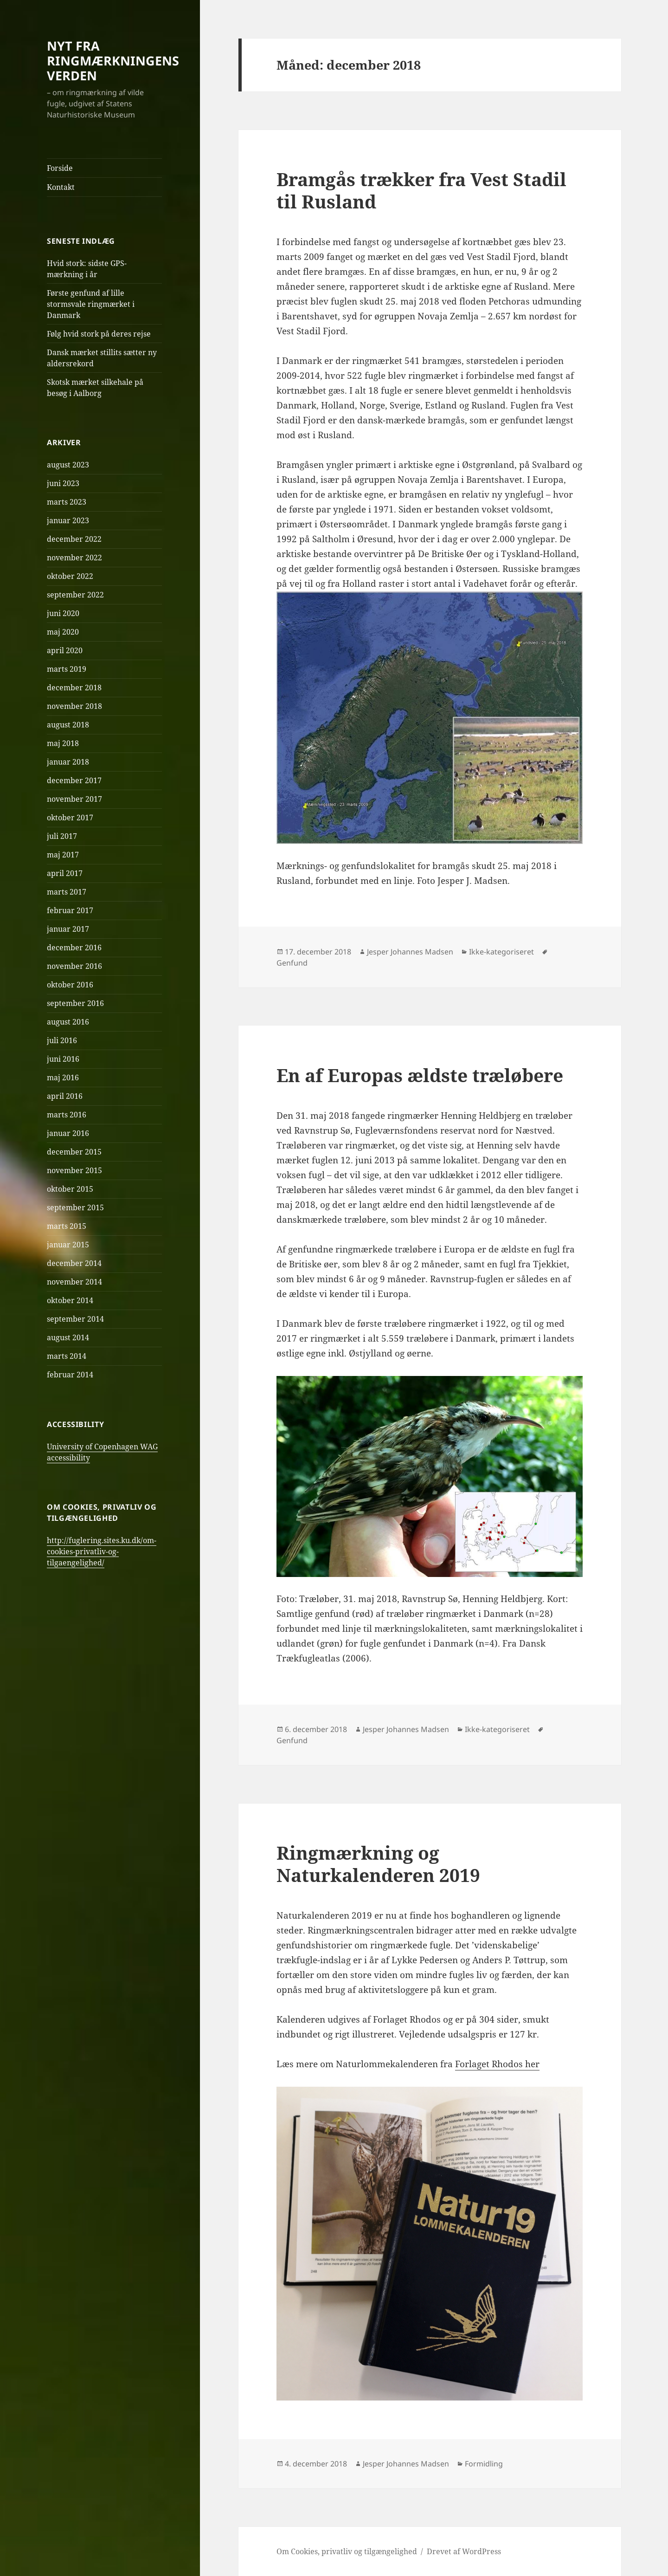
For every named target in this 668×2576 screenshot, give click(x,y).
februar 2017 (70, 910)
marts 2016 (66, 1115)
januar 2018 (68, 762)
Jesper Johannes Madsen (410, 952)
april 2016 (65, 1096)
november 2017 (74, 799)
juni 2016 (63, 1059)
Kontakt (61, 187)
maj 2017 (63, 855)
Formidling (484, 2464)
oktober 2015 (70, 1189)
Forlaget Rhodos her (497, 2064)
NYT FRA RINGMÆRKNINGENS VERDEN (113, 60)
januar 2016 (68, 1133)
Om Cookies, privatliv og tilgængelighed (346, 2551)
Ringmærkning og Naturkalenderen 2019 (378, 1863)
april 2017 (65, 873)
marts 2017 (66, 892)
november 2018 (74, 706)
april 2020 (65, 650)
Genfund (292, 963)
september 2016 (75, 1003)
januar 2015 (68, 1244)
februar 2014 (70, 1374)
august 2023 (68, 465)
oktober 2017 (70, 817)
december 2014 (74, 1263)
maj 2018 (63, 743)
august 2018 (68, 725)
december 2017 (74, 780)
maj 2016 (63, 1077)
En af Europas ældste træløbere (419, 1075)
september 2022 (75, 595)
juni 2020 (63, 613)
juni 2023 (63, 483)
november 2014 (74, 1282)
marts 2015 (66, 1226)
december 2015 (74, 1152)
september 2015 (75, 1207)
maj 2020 (63, 632)
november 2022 (74, 557)
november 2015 (74, 1170)
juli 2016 (62, 1040)
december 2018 (74, 687)
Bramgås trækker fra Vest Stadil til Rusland (421, 190)
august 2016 (68, 1022)
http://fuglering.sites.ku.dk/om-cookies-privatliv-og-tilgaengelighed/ (101, 1551)
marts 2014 (66, 1356)
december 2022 (74, 539)
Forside (60, 168)
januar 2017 (68, 929)
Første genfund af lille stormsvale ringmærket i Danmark (91, 304)
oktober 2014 (70, 1300)
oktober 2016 (70, 985)
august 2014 (68, 1337)
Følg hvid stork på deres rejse (99, 334)
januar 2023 (68, 520)
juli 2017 (62, 836)
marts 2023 (66, 502)
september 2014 (75, 1319)
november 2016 (74, 966)
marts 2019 (66, 669)
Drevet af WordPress (464, 2551)
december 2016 (74, 947)
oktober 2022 (70, 576)
